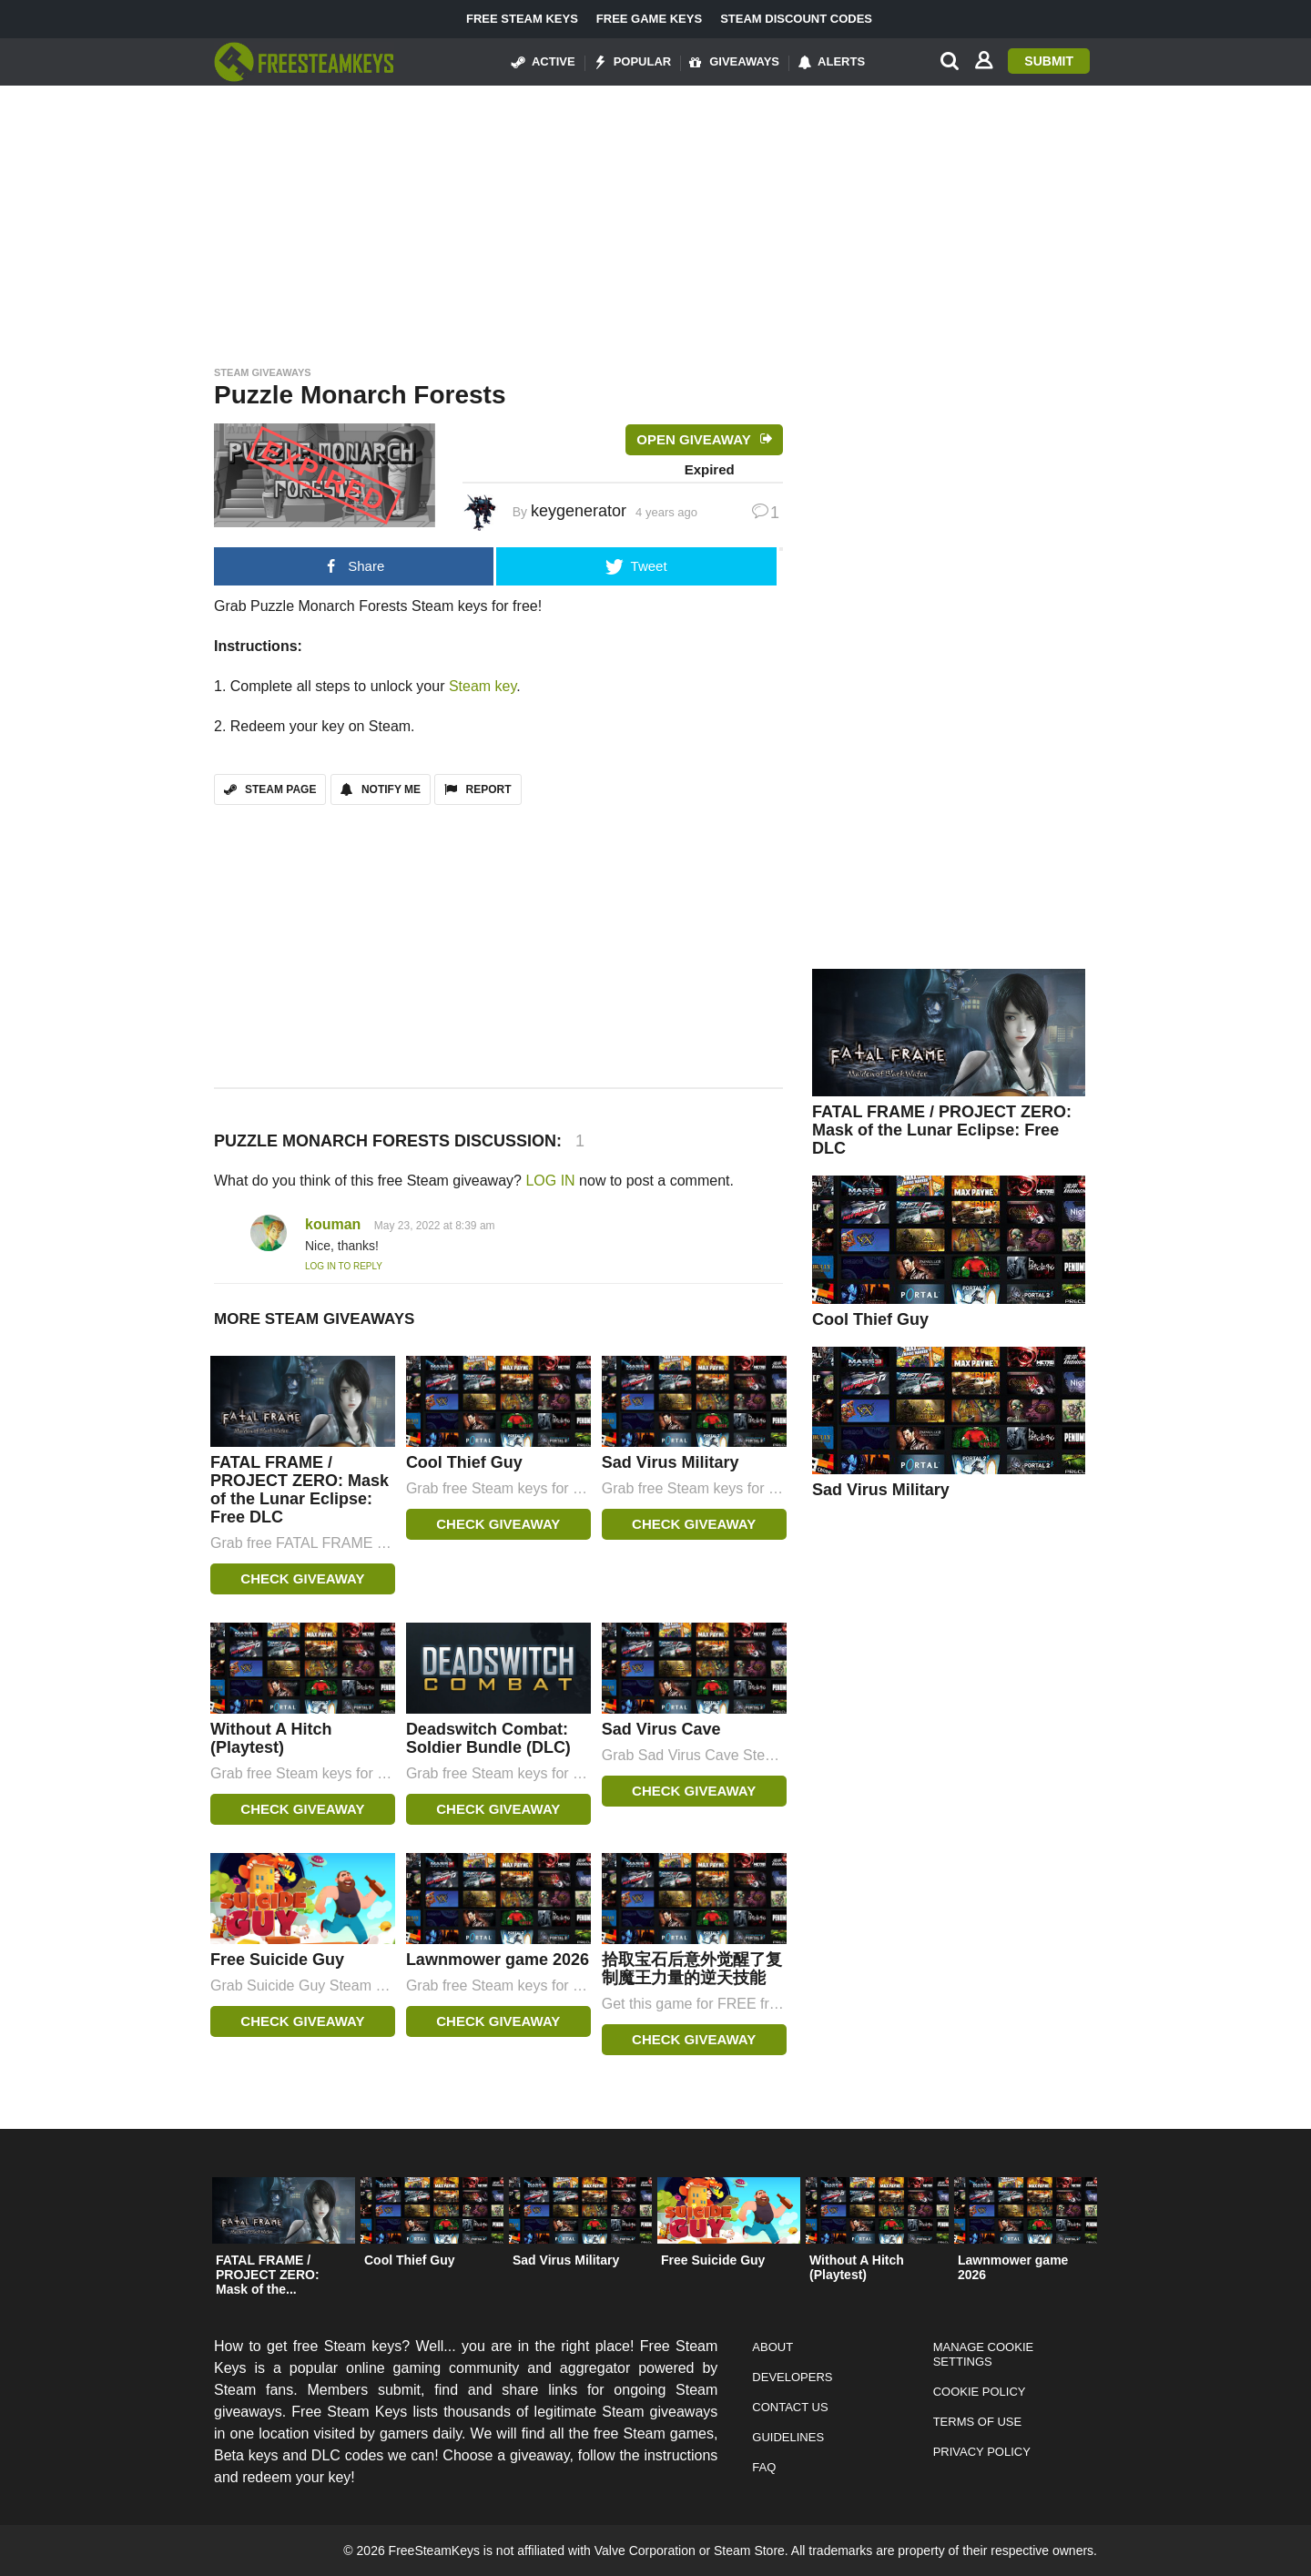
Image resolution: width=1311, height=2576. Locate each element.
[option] (283, 2241)
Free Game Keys (649, 19)
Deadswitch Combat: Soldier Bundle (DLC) (488, 1738)
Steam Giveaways (262, 372)
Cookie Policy (979, 2391)
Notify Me (380, 789)
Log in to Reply (343, 1266)
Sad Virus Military (670, 1462)
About (772, 2347)
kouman (333, 1224)
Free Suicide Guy (277, 1959)
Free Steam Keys (522, 19)
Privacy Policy (982, 2452)
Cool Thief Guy (464, 1462)
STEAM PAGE (270, 789)
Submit (1048, 61)
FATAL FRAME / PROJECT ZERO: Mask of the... (268, 2274)
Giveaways (734, 62)
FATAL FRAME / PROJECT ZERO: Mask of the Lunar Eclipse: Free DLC (299, 1489)
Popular (633, 62)
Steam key (482, 686)
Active (543, 62)
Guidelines (788, 2437)
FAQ (764, 2467)
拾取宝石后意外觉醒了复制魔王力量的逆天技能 (692, 1968)
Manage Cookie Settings (983, 2354)
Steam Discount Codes (796, 19)
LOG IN (549, 1180)
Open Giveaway (693, 439)
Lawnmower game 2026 (497, 1959)
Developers (792, 2377)
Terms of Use (977, 2421)
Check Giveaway (302, 1578)
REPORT (477, 789)
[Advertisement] (655, 220)
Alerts (831, 62)
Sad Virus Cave (661, 1729)
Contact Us (790, 2407)
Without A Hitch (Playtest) (270, 1738)
